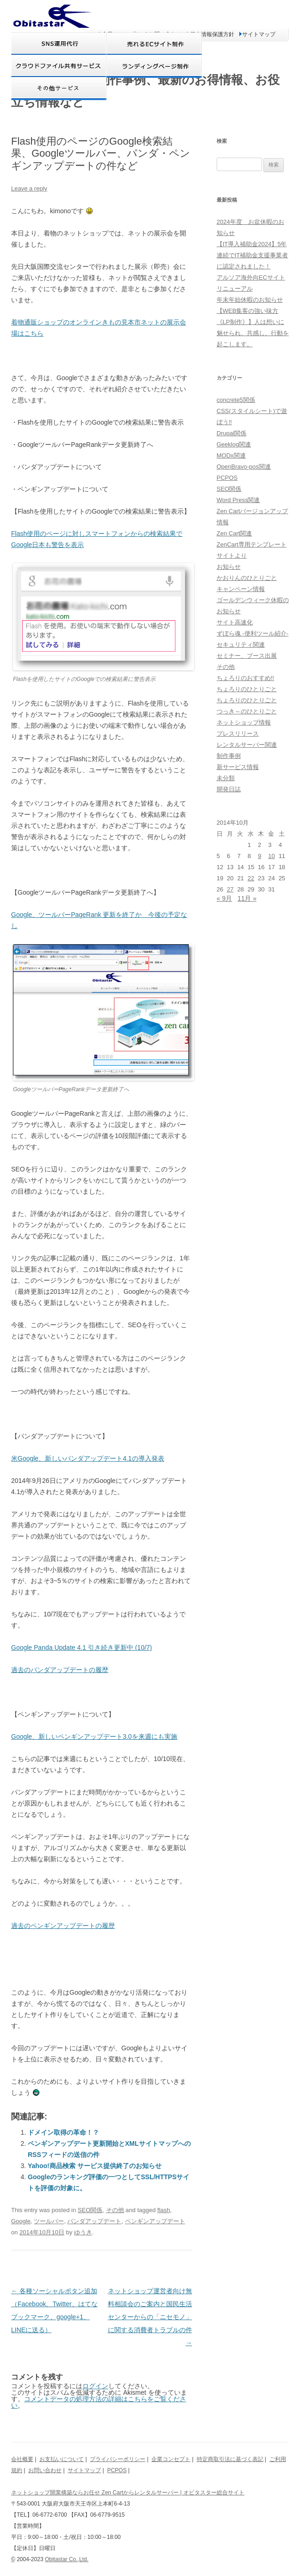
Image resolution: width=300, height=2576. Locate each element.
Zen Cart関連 (234, 533)
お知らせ (229, 566)
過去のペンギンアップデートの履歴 (63, 1925)
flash (163, 2210)
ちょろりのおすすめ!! (245, 677)
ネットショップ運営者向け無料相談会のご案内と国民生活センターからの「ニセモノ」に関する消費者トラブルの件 (150, 2317)
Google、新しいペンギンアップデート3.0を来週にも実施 (94, 1736)
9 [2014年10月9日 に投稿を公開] (259, 855)
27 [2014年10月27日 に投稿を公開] (230, 889)
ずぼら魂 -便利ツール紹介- (252, 633)
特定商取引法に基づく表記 (230, 2459)
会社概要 (22, 2459)
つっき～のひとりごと (247, 711)
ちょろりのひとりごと (247, 689)
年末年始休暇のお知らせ (250, 299)
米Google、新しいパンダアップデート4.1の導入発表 (87, 1458)
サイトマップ (84, 2470)
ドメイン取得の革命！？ (63, 2132)
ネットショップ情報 (244, 722)
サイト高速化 (235, 622)
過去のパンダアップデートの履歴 (59, 1669)
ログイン (95, 2386)
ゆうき (83, 2232)
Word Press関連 (238, 499)
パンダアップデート (94, 2221)
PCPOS (227, 477)
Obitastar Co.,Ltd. (66, 2559)
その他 (115, 2210)
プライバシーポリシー (117, 2459)
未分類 (226, 778)
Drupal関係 (231, 433)
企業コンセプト (170, 2459)
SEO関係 (90, 2210)
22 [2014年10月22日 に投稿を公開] (251, 878)
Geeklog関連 (234, 444)
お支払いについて (61, 2459)
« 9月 (224, 898)
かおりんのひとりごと (247, 577)
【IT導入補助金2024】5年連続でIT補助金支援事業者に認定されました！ (252, 255)
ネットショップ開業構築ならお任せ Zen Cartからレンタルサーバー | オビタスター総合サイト (127, 2492)
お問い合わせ (45, 2470)
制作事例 (229, 755)
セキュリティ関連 (241, 644)
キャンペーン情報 (241, 588)
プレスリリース (238, 733)
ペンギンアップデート (155, 2221)
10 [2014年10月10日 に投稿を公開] (271, 855)
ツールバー (49, 2221)
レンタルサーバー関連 (247, 744)
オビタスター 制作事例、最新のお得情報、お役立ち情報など (145, 91)
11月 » (247, 898)
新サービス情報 (238, 766)
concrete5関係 (236, 399)
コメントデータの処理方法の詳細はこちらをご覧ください (98, 2402)
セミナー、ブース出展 (247, 655)
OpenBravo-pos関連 (244, 466)
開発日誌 (229, 789)
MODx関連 (231, 455)
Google (21, 2221)
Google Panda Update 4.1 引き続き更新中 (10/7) (81, 1647)
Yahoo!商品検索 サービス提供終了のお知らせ (95, 2165)
